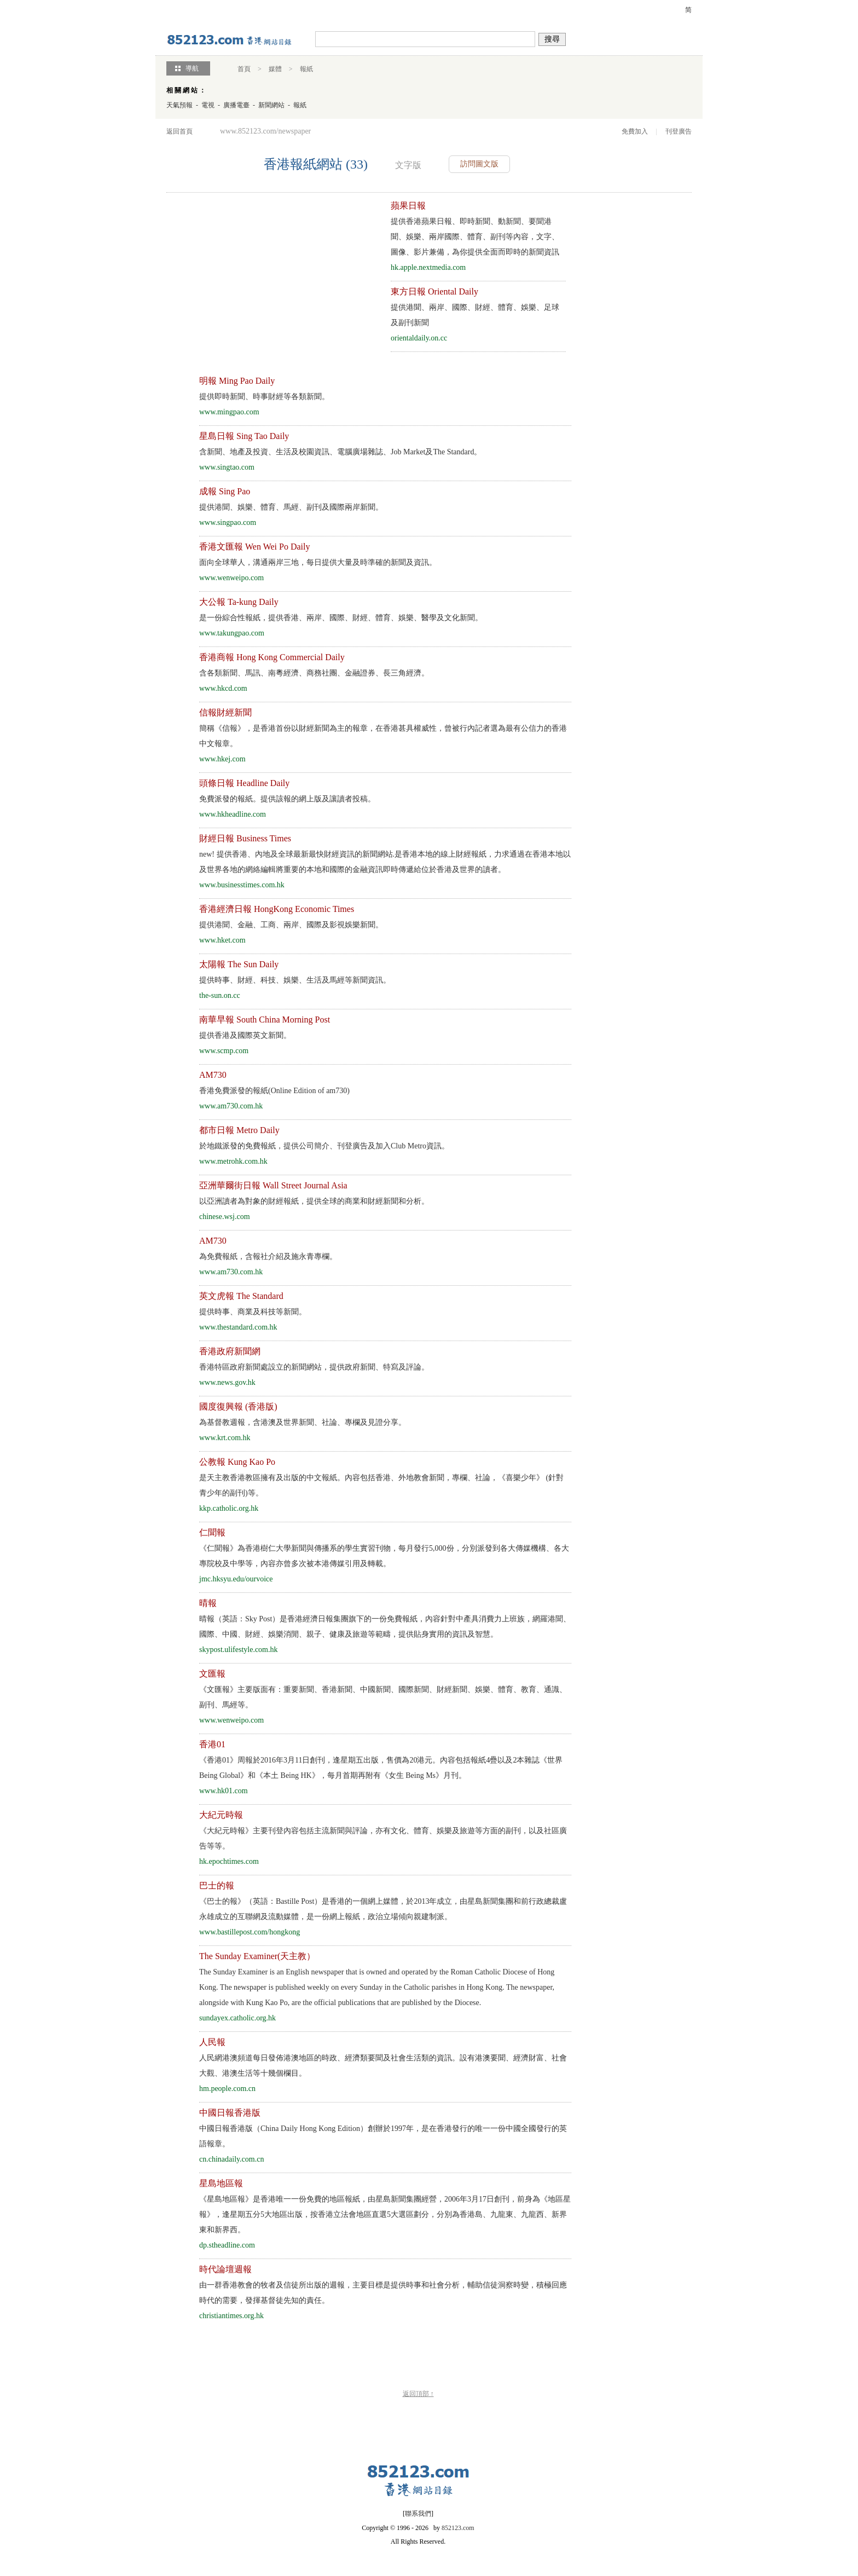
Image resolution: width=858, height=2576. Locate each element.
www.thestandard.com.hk (238, 1327)
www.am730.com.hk (231, 1106)
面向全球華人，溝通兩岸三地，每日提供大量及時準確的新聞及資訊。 (318, 562)
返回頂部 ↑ (418, 2394)
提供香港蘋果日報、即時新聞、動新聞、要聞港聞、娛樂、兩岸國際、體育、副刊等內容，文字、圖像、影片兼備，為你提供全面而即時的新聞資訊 (475, 236)
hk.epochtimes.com (229, 1861)
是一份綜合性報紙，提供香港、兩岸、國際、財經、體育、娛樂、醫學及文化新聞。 (341, 618)
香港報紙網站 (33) (316, 164)
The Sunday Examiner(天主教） (257, 1956)
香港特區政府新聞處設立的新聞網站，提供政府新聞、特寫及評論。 (314, 1367)
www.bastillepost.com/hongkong (249, 1932)
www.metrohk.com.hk (233, 1161)
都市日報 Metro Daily (239, 1130)
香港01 (212, 1744)
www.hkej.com (222, 759)
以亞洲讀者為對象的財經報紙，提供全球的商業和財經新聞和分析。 (314, 1201)
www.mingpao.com (229, 412)
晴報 (208, 1603)
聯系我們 (418, 2513)
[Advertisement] (264, 274)
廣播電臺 (236, 105)
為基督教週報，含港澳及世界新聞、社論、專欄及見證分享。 (302, 1422)
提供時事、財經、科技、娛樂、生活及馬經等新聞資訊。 (295, 980)
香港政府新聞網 (229, 1351)
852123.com (458, 2528)
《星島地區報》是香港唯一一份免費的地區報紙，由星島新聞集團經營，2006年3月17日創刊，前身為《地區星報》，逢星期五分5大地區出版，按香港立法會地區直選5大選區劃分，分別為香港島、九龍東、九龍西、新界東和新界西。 (385, 2214)
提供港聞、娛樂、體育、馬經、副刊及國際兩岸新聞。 (291, 507)
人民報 (212, 2042)
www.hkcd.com (223, 688)
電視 (208, 105)
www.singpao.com (227, 522)
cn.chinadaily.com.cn (231, 2159)
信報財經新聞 (225, 712)
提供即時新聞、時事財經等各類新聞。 (264, 396)
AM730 (213, 1074)
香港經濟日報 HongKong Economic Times (276, 909)
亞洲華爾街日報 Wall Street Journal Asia (273, 1185)
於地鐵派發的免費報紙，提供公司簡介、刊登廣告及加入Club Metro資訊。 (324, 1146)
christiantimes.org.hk (231, 2316)
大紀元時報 (221, 1815)
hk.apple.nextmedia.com (428, 267)
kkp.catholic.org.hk (228, 1508)
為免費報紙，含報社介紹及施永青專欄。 (268, 1256)
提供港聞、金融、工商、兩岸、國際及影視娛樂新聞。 (291, 925)
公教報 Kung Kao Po (237, 1461)
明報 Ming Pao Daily (237, 380)
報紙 (306, 69)
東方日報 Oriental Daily (434, 291)
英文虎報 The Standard (241, 1296)
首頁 (244, 69)
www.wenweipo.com (231, 578)
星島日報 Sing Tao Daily (244, 436)
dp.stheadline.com (227, 2245)
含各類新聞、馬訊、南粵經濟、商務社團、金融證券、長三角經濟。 (314, 673)
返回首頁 (179, 131)
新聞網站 (271, 105)
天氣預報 (179, 105)
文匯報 (212, 1673)
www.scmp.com (223, 1051)
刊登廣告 (678, 131)
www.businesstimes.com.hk (242, 885)
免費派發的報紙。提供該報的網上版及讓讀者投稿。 (287, 799)
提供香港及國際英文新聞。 (245, 1035)
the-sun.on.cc (219, 995)
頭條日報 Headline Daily (244, 783)
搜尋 (552, 38)
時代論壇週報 (225, 2269)
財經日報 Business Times (245, 838)
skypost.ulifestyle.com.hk (238, 1649)
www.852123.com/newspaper (265, 131)
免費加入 (635, 131)
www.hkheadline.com (232, 814)
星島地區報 (221, 2183)
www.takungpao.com (231, 633)
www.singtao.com (226, 467)
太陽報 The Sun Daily (239, 964)
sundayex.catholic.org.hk (237, 2018)
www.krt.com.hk (225, 1438)
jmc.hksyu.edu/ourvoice (236, 1579)
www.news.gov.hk (227, 1382)
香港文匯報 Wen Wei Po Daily (254, 546)
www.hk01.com (223, 1791)
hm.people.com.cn (227, 2088)
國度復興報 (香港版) (238, 1406)
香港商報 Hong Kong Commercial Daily (272, 657)
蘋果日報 (408, 205)
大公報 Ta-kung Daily (239, 602)
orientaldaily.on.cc (419, 338)
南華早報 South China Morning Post (264, 1019)
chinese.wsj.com (224, 1216)
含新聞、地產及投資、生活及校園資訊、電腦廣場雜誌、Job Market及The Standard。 (340, 452)
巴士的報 (216, 1885)
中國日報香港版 (229, 2112)
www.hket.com (222, 940)
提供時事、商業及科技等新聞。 (252, 1312)
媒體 (275, 69)
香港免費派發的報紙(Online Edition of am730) (274, 1091)
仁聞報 (212, 1532)
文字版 (408, 165)
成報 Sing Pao (224, 491)
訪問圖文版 (479, 164)
